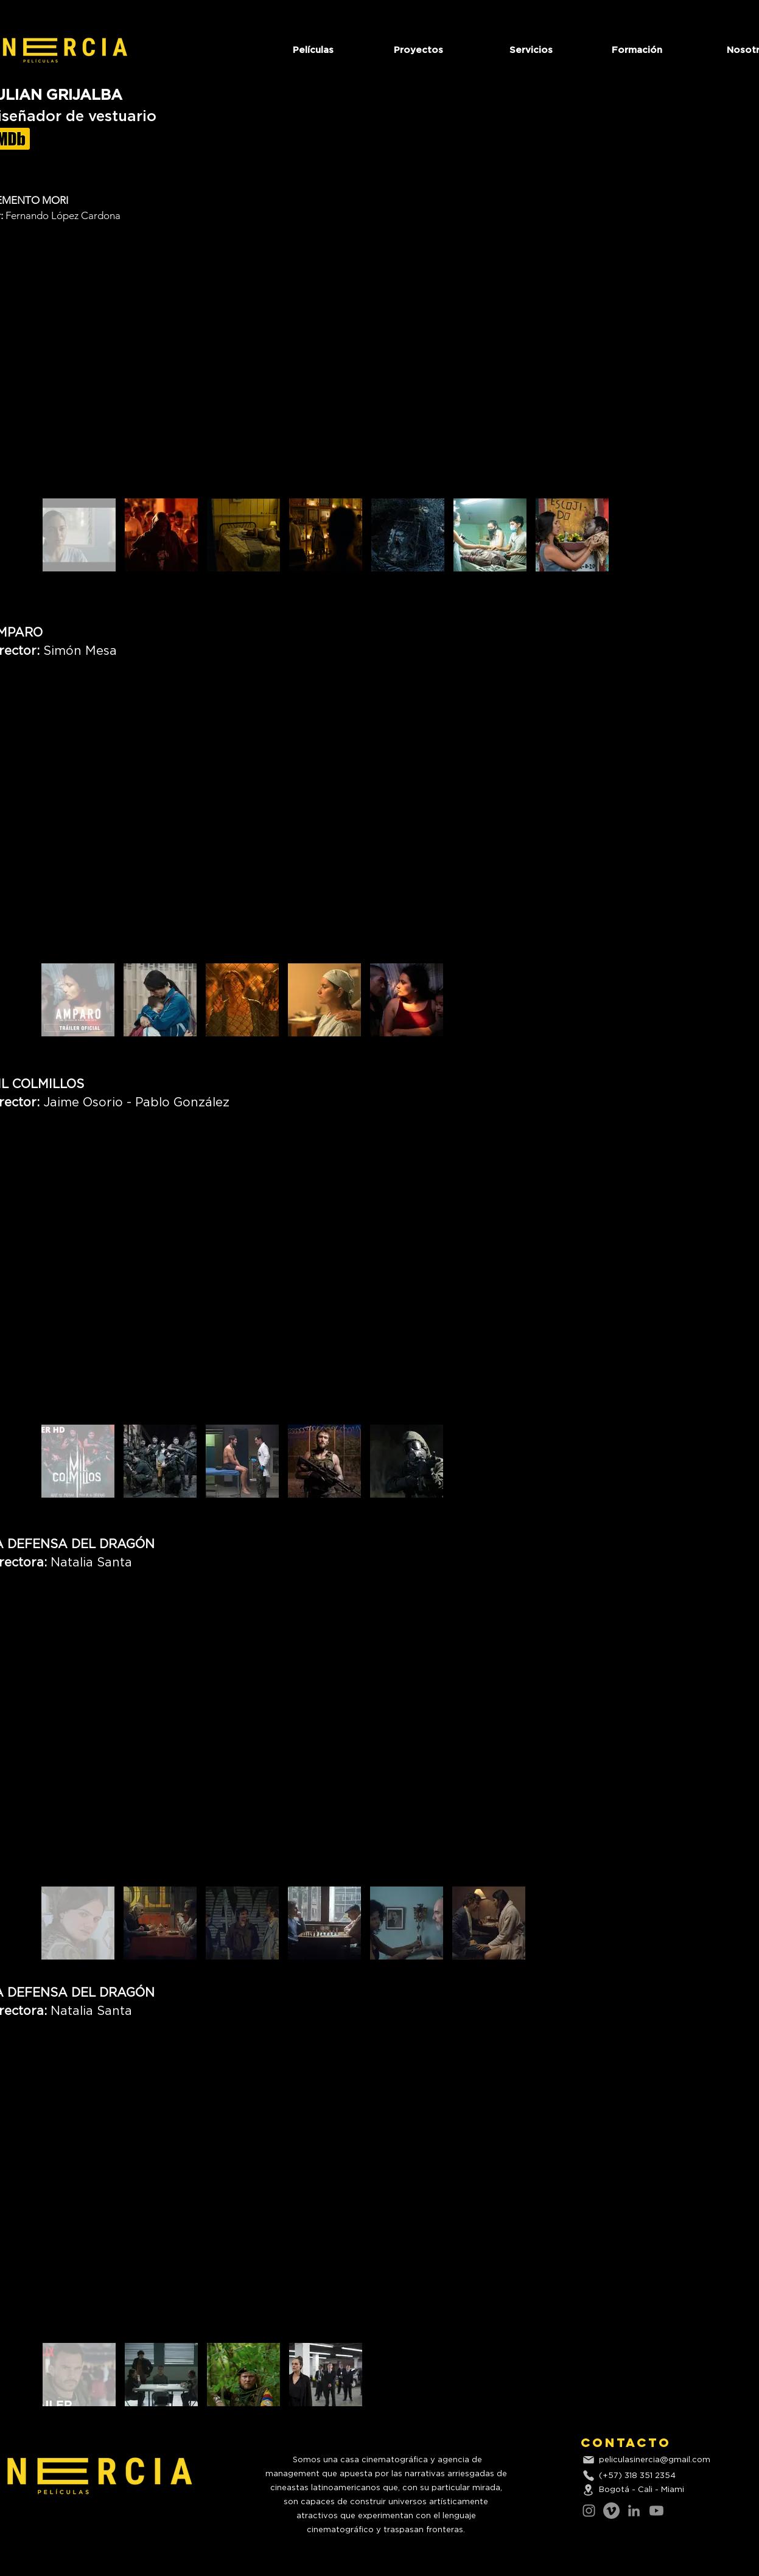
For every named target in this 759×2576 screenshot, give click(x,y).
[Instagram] (589, 2510)
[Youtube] (656, 2510)
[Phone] (588, 2476)
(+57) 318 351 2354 (637, 2476)
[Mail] (588, 2460)
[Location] (588, 2489)
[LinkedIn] (634, 2510)
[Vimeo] (611, 2510)
